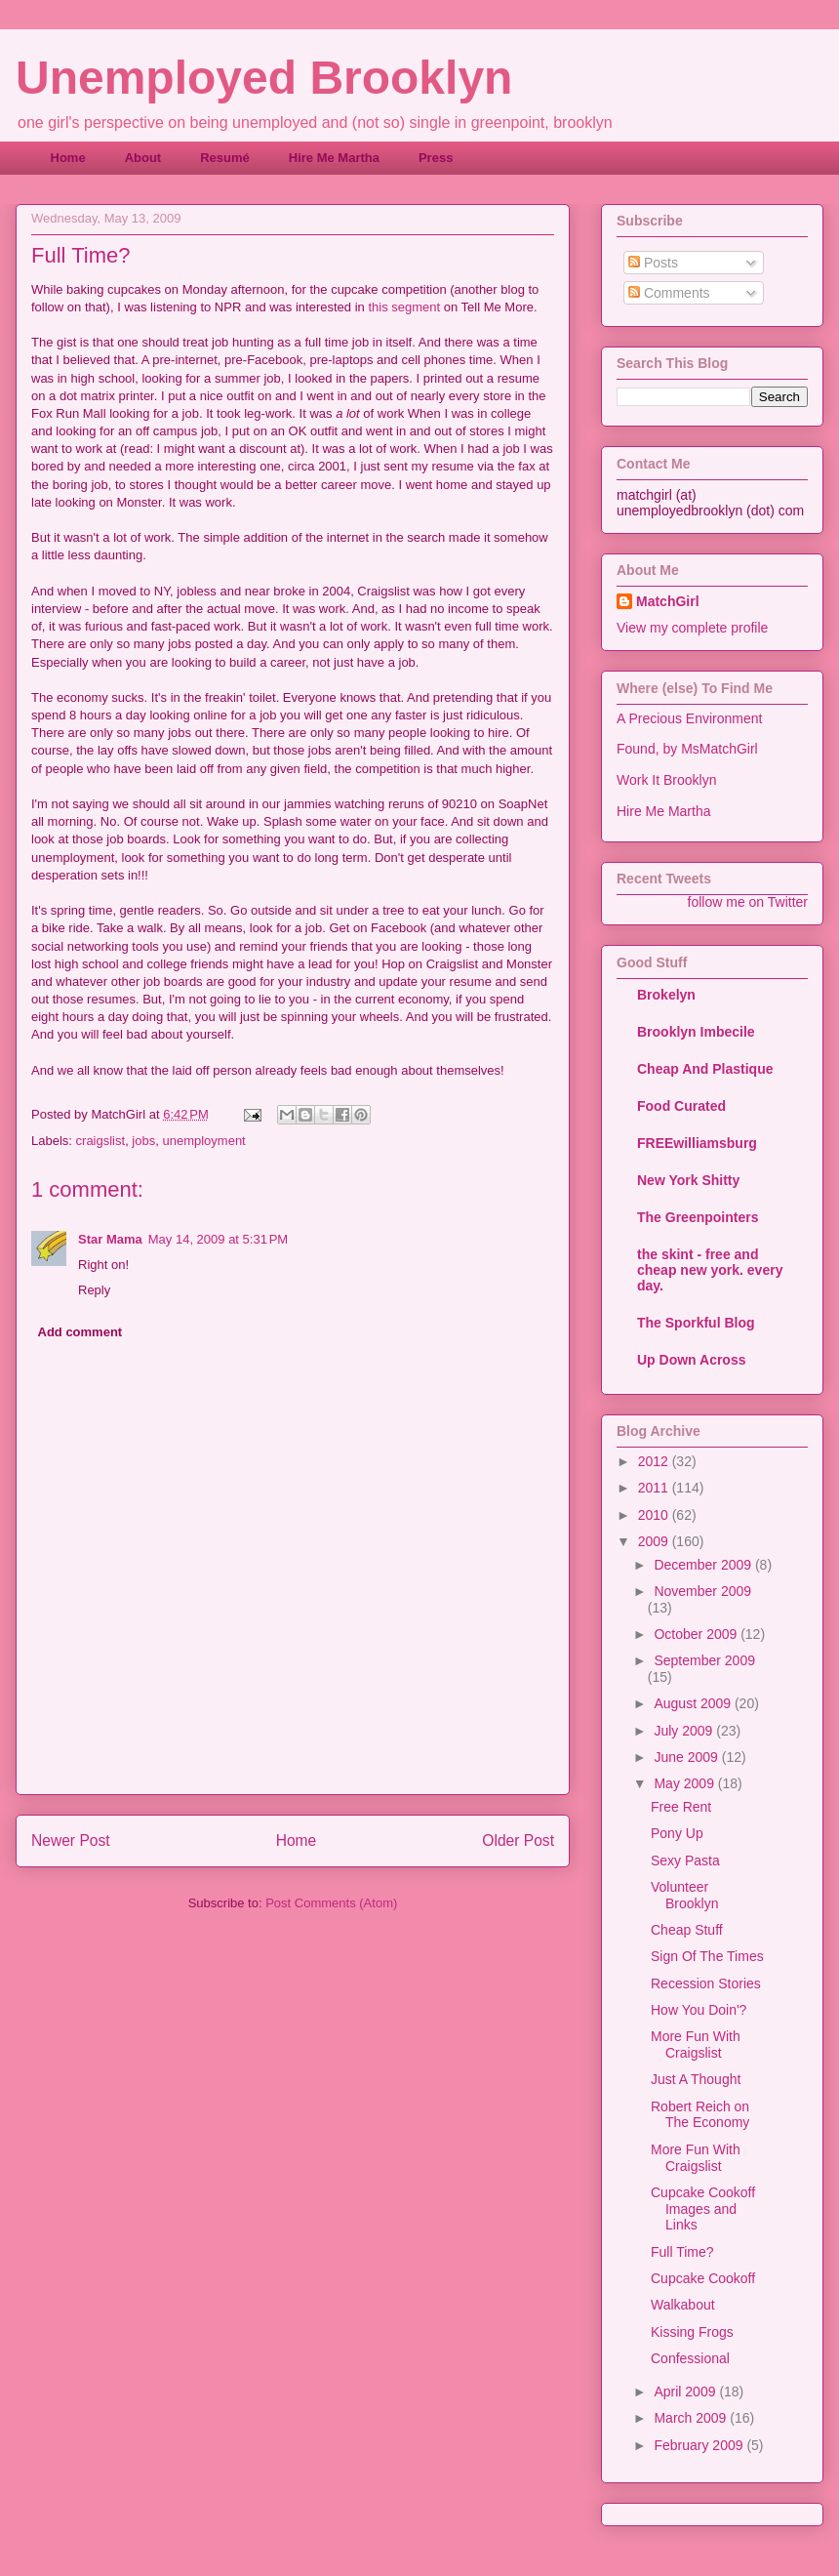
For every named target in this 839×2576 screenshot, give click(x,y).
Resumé (225, 157)
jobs (143, 1140)
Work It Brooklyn (666, 780)
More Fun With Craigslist (695, 2044)
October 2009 (697, 1634)
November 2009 (702, 1591)
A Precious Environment (689, 718)
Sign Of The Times (707, 1956)
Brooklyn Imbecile (696, 1032)
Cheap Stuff (687, 1930)
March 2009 (692, 2418)
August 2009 (694, 1703)
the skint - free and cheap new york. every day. (709, 1270)
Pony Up (677, 1833)
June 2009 (687, 1757)
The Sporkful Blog (696, 1322)
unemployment (203, 1140)
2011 (655, 1487)
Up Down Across (691, 1360)
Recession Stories (706, 1983)
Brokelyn (666, 994)
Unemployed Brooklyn (264, 77)
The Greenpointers (697, 1217)
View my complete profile (692, 627)
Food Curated (681, 1106)
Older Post (518, 1840)
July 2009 (685, 1730)
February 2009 (700, 2445)
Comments (669, 293)
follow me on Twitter (748, 902)
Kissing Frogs (692, 2332)
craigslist (101, 1140)
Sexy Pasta (685, 1860)
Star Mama (110, 1239)
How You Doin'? (698, 2010)
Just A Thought (695, 2079)
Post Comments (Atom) (331, 1903)
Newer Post (70, 1840)
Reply (94, 1290)
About (143, 157)
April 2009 (686, 2391)
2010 (655, 1515)
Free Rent (681, 1807)
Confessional (690, 2358)
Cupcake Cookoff (703, 2278)
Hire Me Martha (334, 157)
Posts (653, 262)
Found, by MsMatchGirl (687, 748)
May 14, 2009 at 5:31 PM (218, 1239)
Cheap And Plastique (705, 1069)
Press (436, 157)
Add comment (80, 1332)
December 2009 (704, 1565)
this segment (404, 307)
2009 (655, 1541)
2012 (655, 1461)
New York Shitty (688, 1180)
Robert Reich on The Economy (700, 2115)
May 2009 (685, 1783)
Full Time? (682, 2252)
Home (68, 157)
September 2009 (704, 1660)
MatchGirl (667, 601)
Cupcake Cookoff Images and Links (703, 2209)
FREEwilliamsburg (697, 1143)
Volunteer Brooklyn (684, 1895)
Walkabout (683, 2304)
